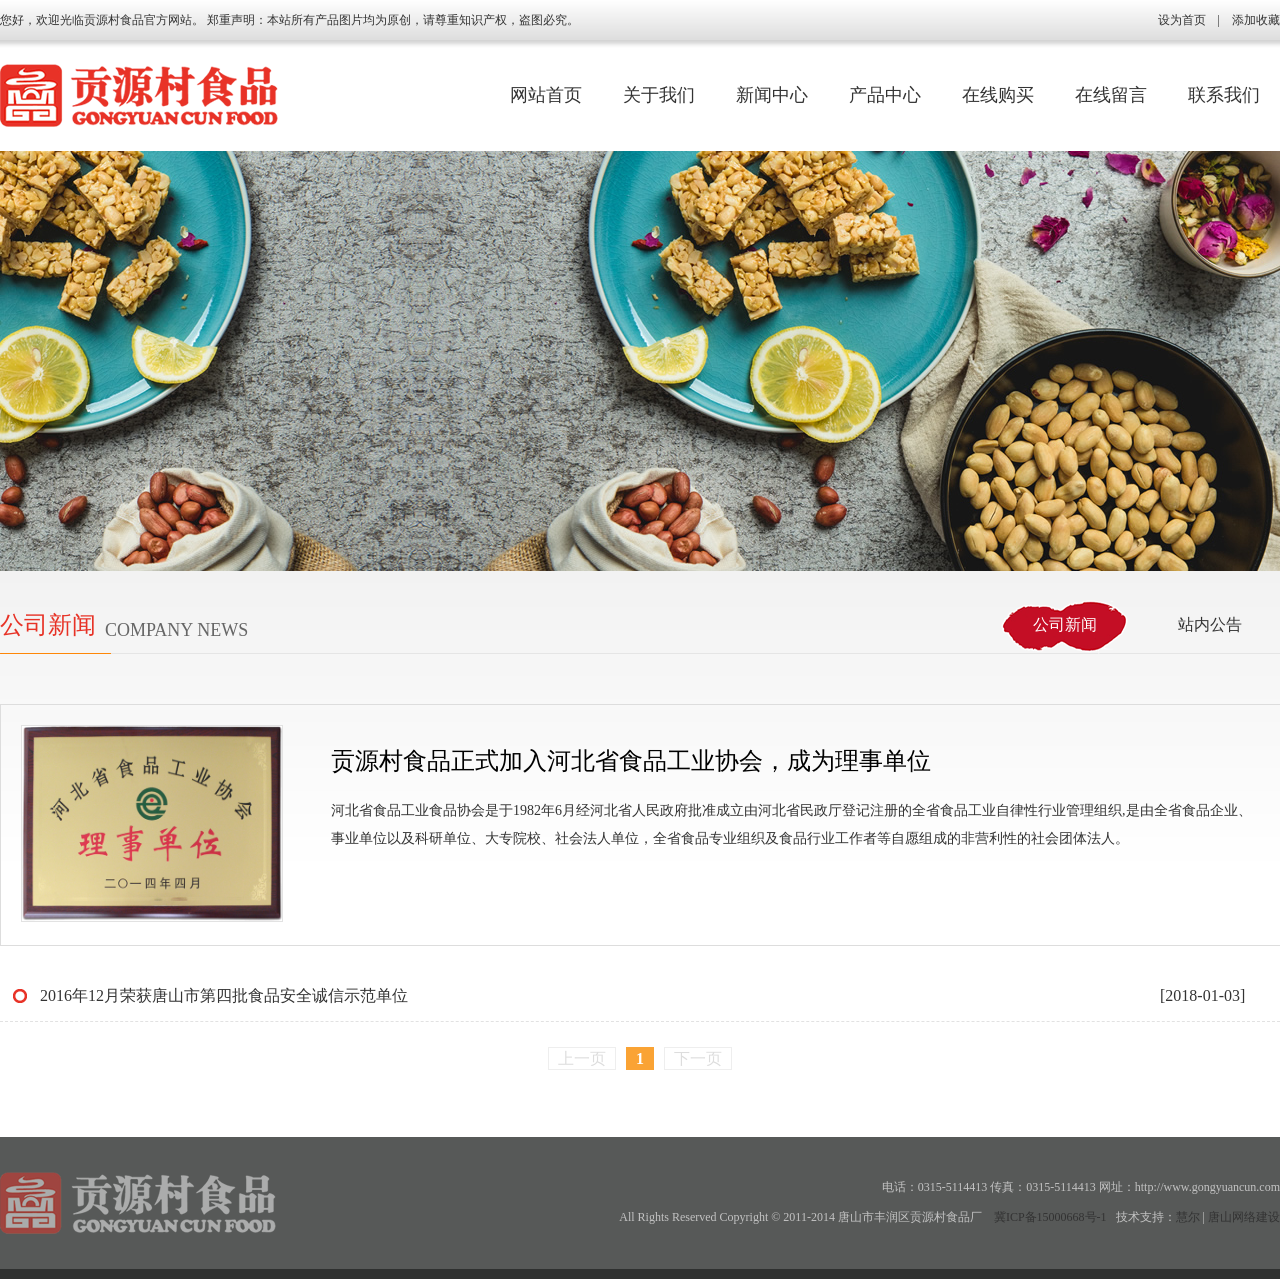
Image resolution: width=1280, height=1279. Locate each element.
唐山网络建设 (1244, 1217)
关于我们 (659, 95)
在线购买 (998, 95)
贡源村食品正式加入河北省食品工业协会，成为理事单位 (631, 761)
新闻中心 (772, 95)
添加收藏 (1256, 20)
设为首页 (1182, 20)
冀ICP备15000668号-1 (1050, 1217)
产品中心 (885, 95)
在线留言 (1111, 95)
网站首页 (546, 95)
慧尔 (1188, 1217)
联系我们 (1224, 95)
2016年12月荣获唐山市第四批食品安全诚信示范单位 (224, 995)
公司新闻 (1065, 624)
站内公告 (1210, 624)
